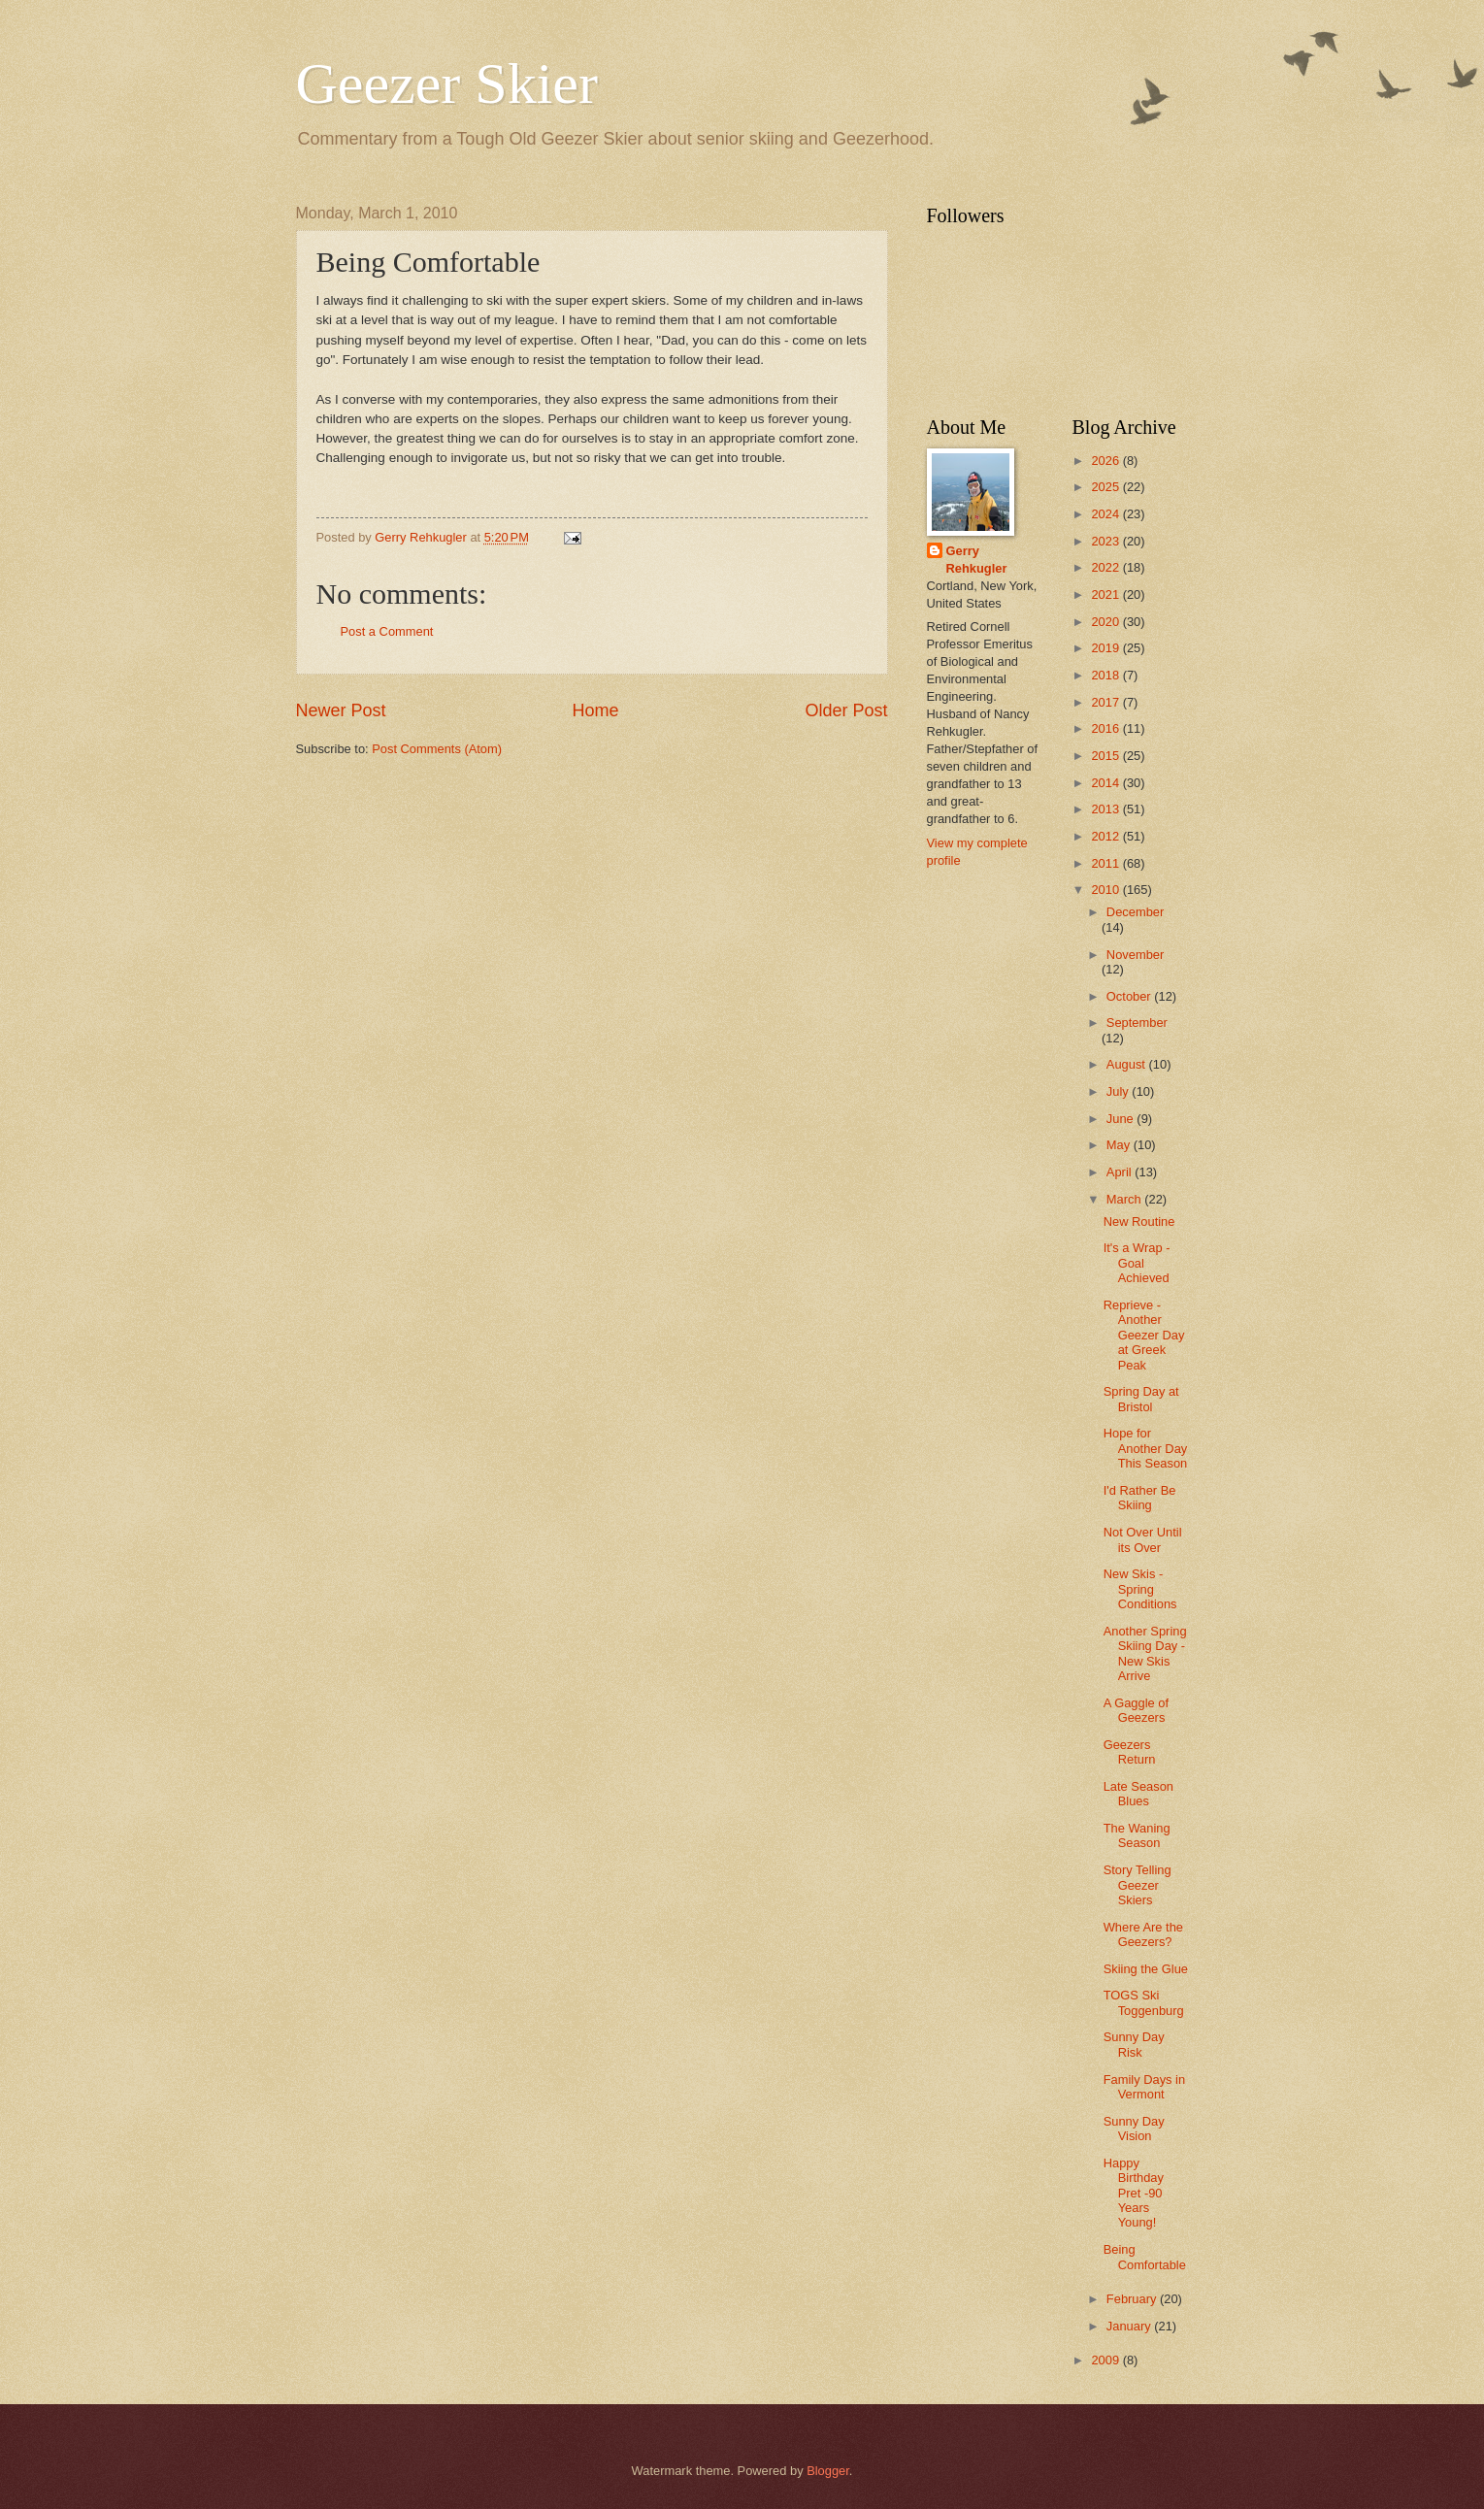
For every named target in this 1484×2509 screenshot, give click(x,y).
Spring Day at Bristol (1141, 1398)
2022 (1106, 567)
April (1120, 1172)
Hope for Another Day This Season (1146, 1448)
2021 (1106, 594)
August (1127, 1064)
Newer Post (341, 710)
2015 (1106, 755)
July (1119, 1091)
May (1120, 1145)
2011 (1106, 863)
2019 (1106, 648)
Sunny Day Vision (1134, 2128)
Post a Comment (387, 631)
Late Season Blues (1138, 1793)
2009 (1106, 2360)
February (1133, 2299)
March (1125, 1199)
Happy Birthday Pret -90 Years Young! (1134, 2193)
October (1130, 996)
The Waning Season (1137, 1835)
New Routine (1139, 1221)
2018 (1106, 675)
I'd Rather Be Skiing (1140, 1497)
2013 (1106, 809)
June (1122, 1118)
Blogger (828, 2470)
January (1130, 2326)
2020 (1106, 621)
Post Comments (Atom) (437, 749)
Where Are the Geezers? (1143, 1934)
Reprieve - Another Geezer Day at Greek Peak (1144, 1335)
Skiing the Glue (1146, 1969)
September (1137, 1022)
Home (595, 710)
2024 (1106, 514)
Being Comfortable (1145, 2256)
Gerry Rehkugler (976, 560)
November (1135, 954)
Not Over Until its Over (1143, 1539)
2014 (1106, 783)
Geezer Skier (447, 83)
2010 (1106, 889)
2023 (1106, 541)
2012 (1106, 836)
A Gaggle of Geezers (1136, 1710)
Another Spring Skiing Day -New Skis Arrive (1145, 1653)
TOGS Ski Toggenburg (1144, 2002)
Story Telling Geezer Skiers (1137, 1885)
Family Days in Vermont (1144, 2086)
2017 (1106, 702)
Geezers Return (1130, 1751)
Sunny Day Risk (1134, 2044)
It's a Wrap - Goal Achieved (1137, 1262)
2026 (1106, 460)
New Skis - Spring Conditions (1140, 1589)
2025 (1106, 486)
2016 (1106, 728)
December (1135, 912)
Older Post (846, 710)
